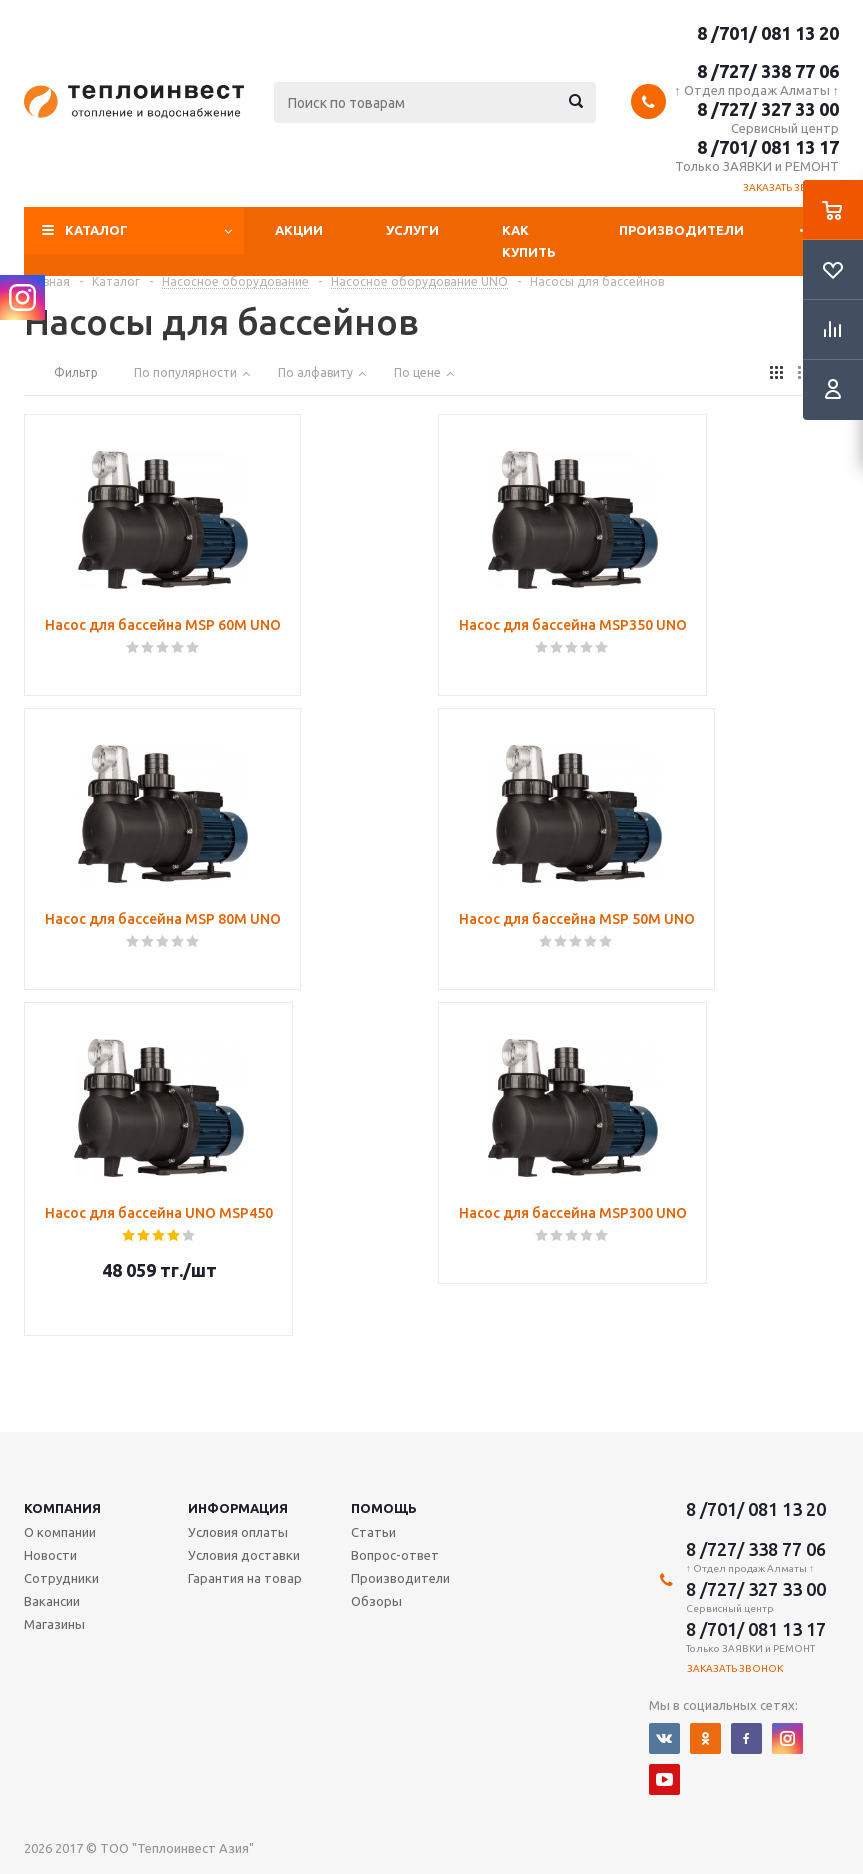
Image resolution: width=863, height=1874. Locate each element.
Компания (62, 1508)
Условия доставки (244, 1555)
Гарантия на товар (245, 1578)
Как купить (529, 241)
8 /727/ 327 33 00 (768, 109)
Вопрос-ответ (395, 1555)
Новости (50, 1555)
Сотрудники (61, 1578)
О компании (60, 1532)
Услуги (412, 230)
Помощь (384, 1508)
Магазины (54, 1624)
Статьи (373, 1532)
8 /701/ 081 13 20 (768, 33)
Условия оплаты (238, 1532)
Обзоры (376, 1601)
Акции (299, 230)
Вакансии (52, 1601)
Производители (681, 230)
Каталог (96, 230)
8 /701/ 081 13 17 (768, 147)
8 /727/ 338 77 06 (768, 71)
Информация (238, 1508)
